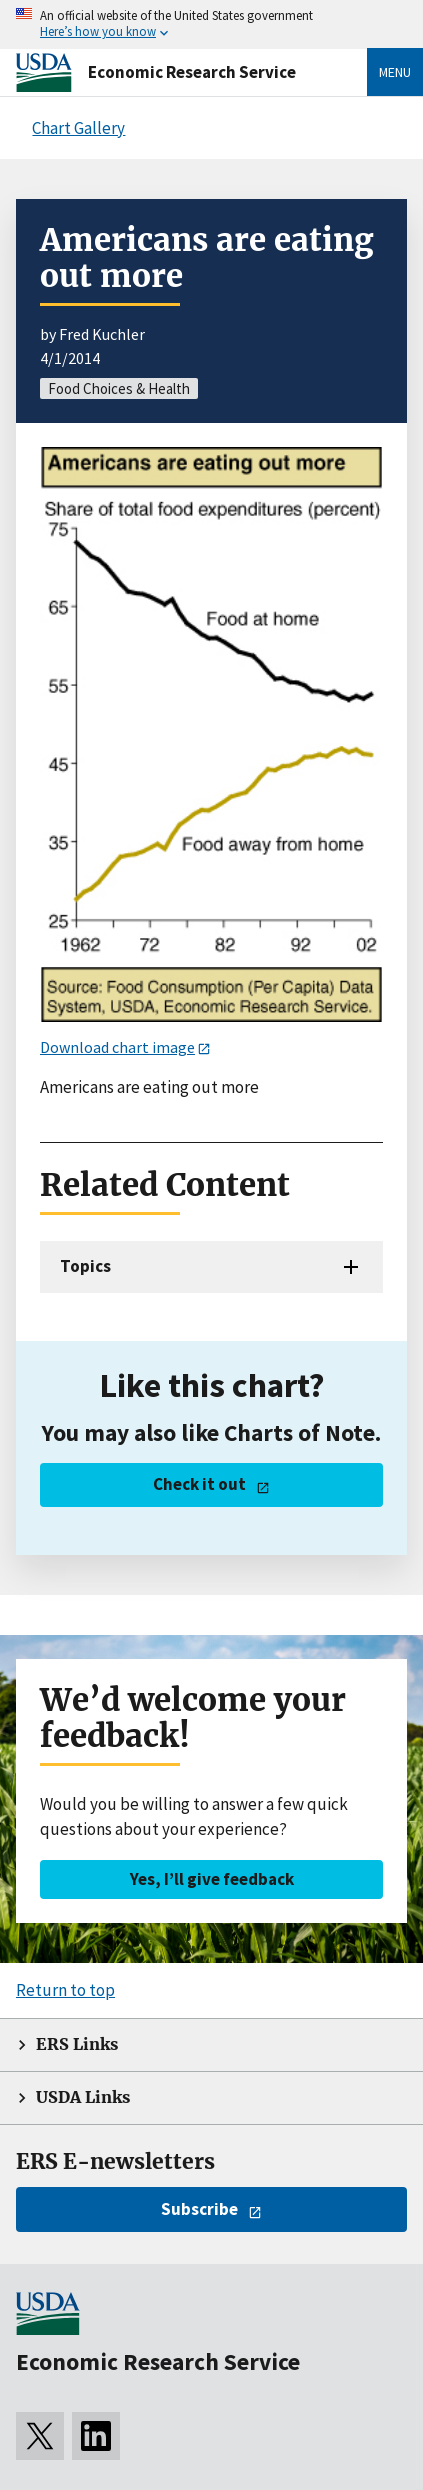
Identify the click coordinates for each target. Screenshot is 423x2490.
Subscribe (199, 2209)
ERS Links (77, 2044)
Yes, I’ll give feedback (212, 1879)
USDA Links (83, 2097)
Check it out (199, 1484)
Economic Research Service (192, 72)
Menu (395, 72)
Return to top (65, 1990)
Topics (85, 1266)
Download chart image (117, 1047)
